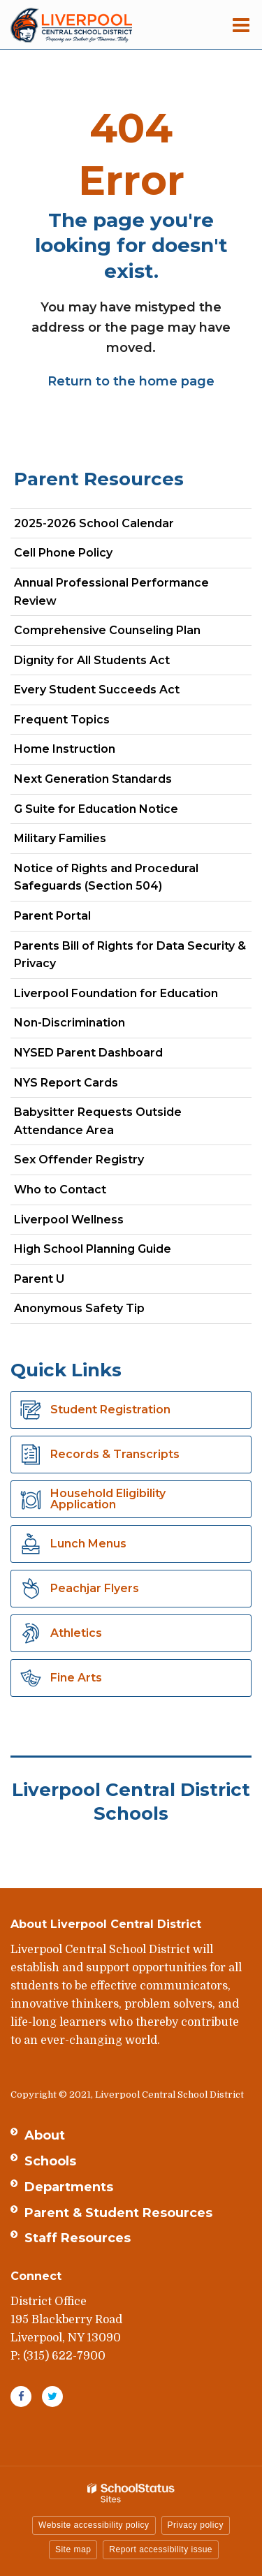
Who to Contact (60, 1189)
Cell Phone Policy (63, 552)
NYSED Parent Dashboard (88, 1052)
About (44, 2135)
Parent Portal (52, 915)
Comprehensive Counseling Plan (131, 633)
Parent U (39, 1279)
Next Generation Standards (117, 782)
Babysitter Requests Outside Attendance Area (98, 1121)
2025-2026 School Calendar (94, 523)
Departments (68, 2187)
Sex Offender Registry (79, 1159)
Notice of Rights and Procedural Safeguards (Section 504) (106, 877)
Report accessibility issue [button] (160, 2549)
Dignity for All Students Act (92, 660)
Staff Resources (77, 2238)
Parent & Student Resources (118, 2213)
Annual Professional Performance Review (111, 592)
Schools (50, 2161)
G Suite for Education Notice (96, 809)
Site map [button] (73, 2549)
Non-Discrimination (69, 1022)
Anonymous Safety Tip (79, 1308)
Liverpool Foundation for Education (116, 993)
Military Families (60, 838)
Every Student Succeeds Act (97, 689)
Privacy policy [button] (196, 2525)
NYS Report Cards (66, 1082)
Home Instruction (64, 749)
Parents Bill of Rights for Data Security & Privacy (130, 955)
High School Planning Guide (92, 1249)
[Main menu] (241, 24)
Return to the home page (131, 381)
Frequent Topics (62, 719)
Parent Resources (99, 479)
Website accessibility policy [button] (94, 2525)
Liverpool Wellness (69, 1219)
